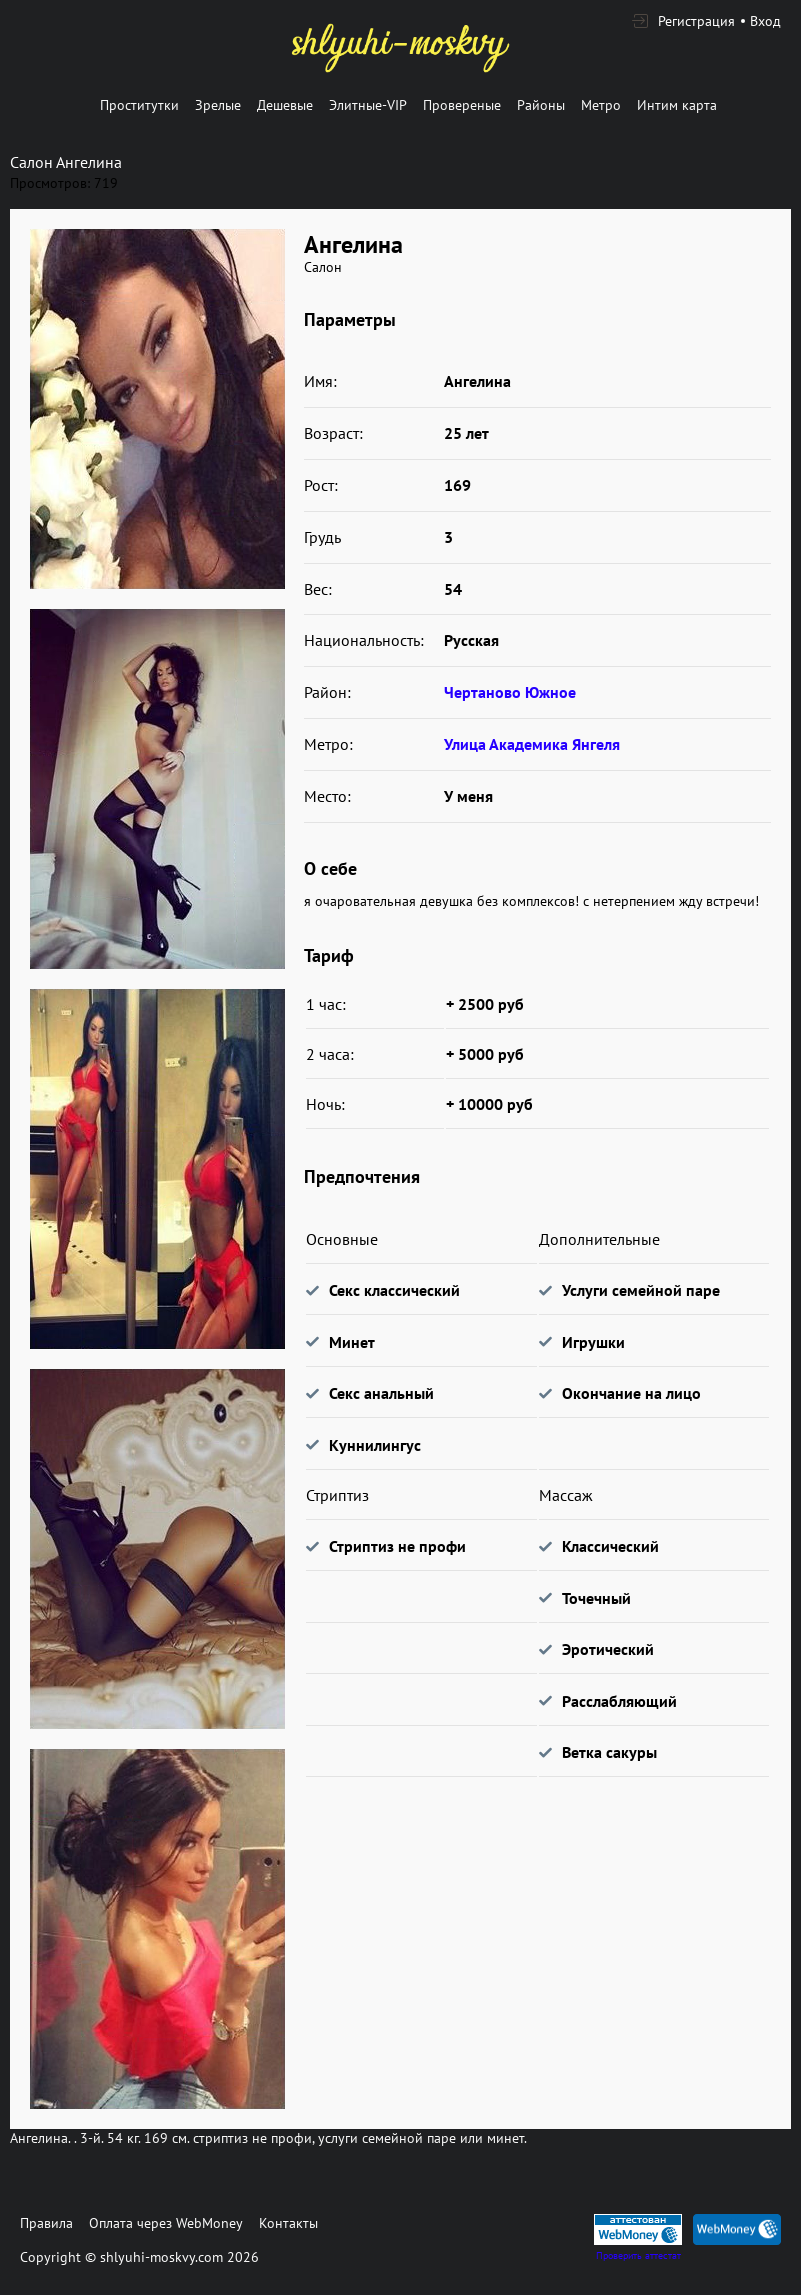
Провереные (462, 105)
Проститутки (139, 105)
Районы (541, 105)
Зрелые (218, 105)
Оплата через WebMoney (166, 2223)
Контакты (288, 2223)
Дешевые (285, 105)
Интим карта (677, 105)
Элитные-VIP (368, 105)
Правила (46, 2223)
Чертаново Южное (510, 692)
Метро (601, 105)
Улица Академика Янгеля (532, 744)
